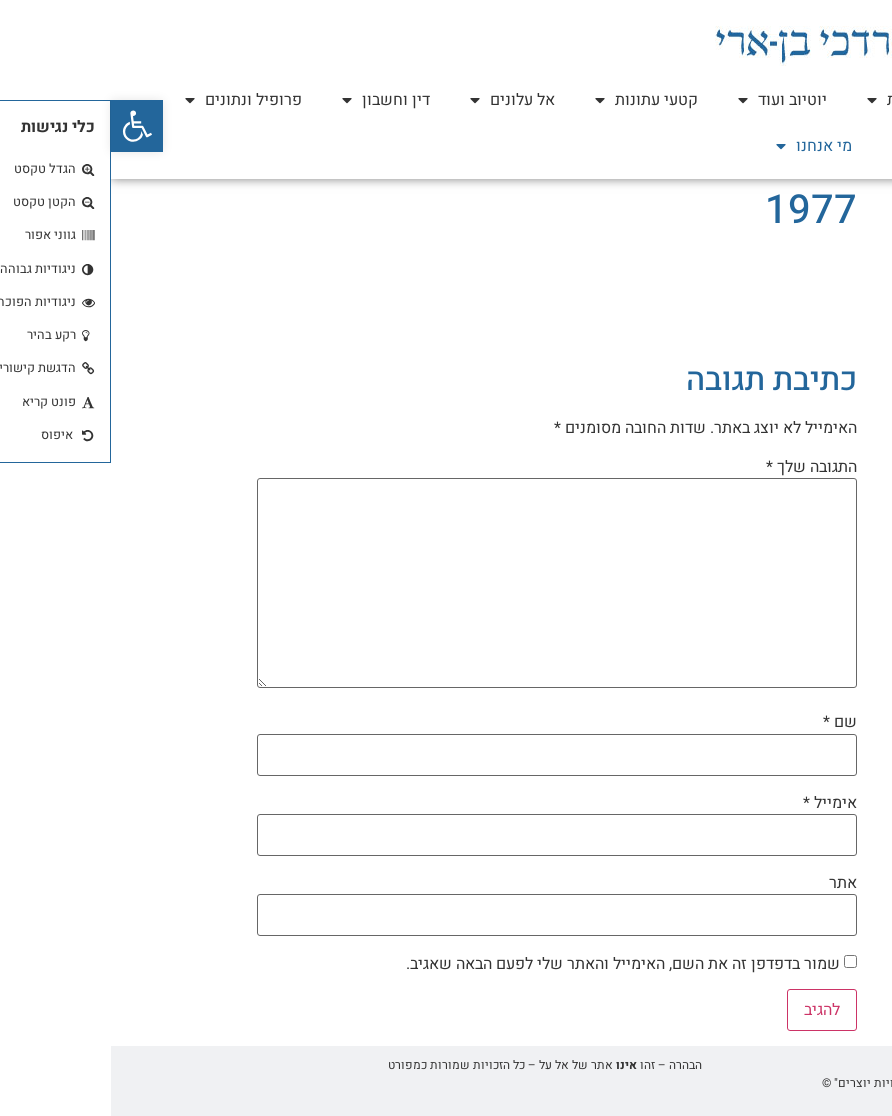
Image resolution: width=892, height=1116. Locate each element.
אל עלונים (401, 100)
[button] (26, 126)
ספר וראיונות (809, 100)
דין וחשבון (275, 100)
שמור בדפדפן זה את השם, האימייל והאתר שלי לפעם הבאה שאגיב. (512, 964)
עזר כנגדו (821, 146)
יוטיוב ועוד (671, 100)
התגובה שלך (700, 467)
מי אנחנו (703, 146)
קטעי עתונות (535, 100)
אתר (732, 883)
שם (729, 722)
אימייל (719, 803)
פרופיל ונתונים (132, 100)
